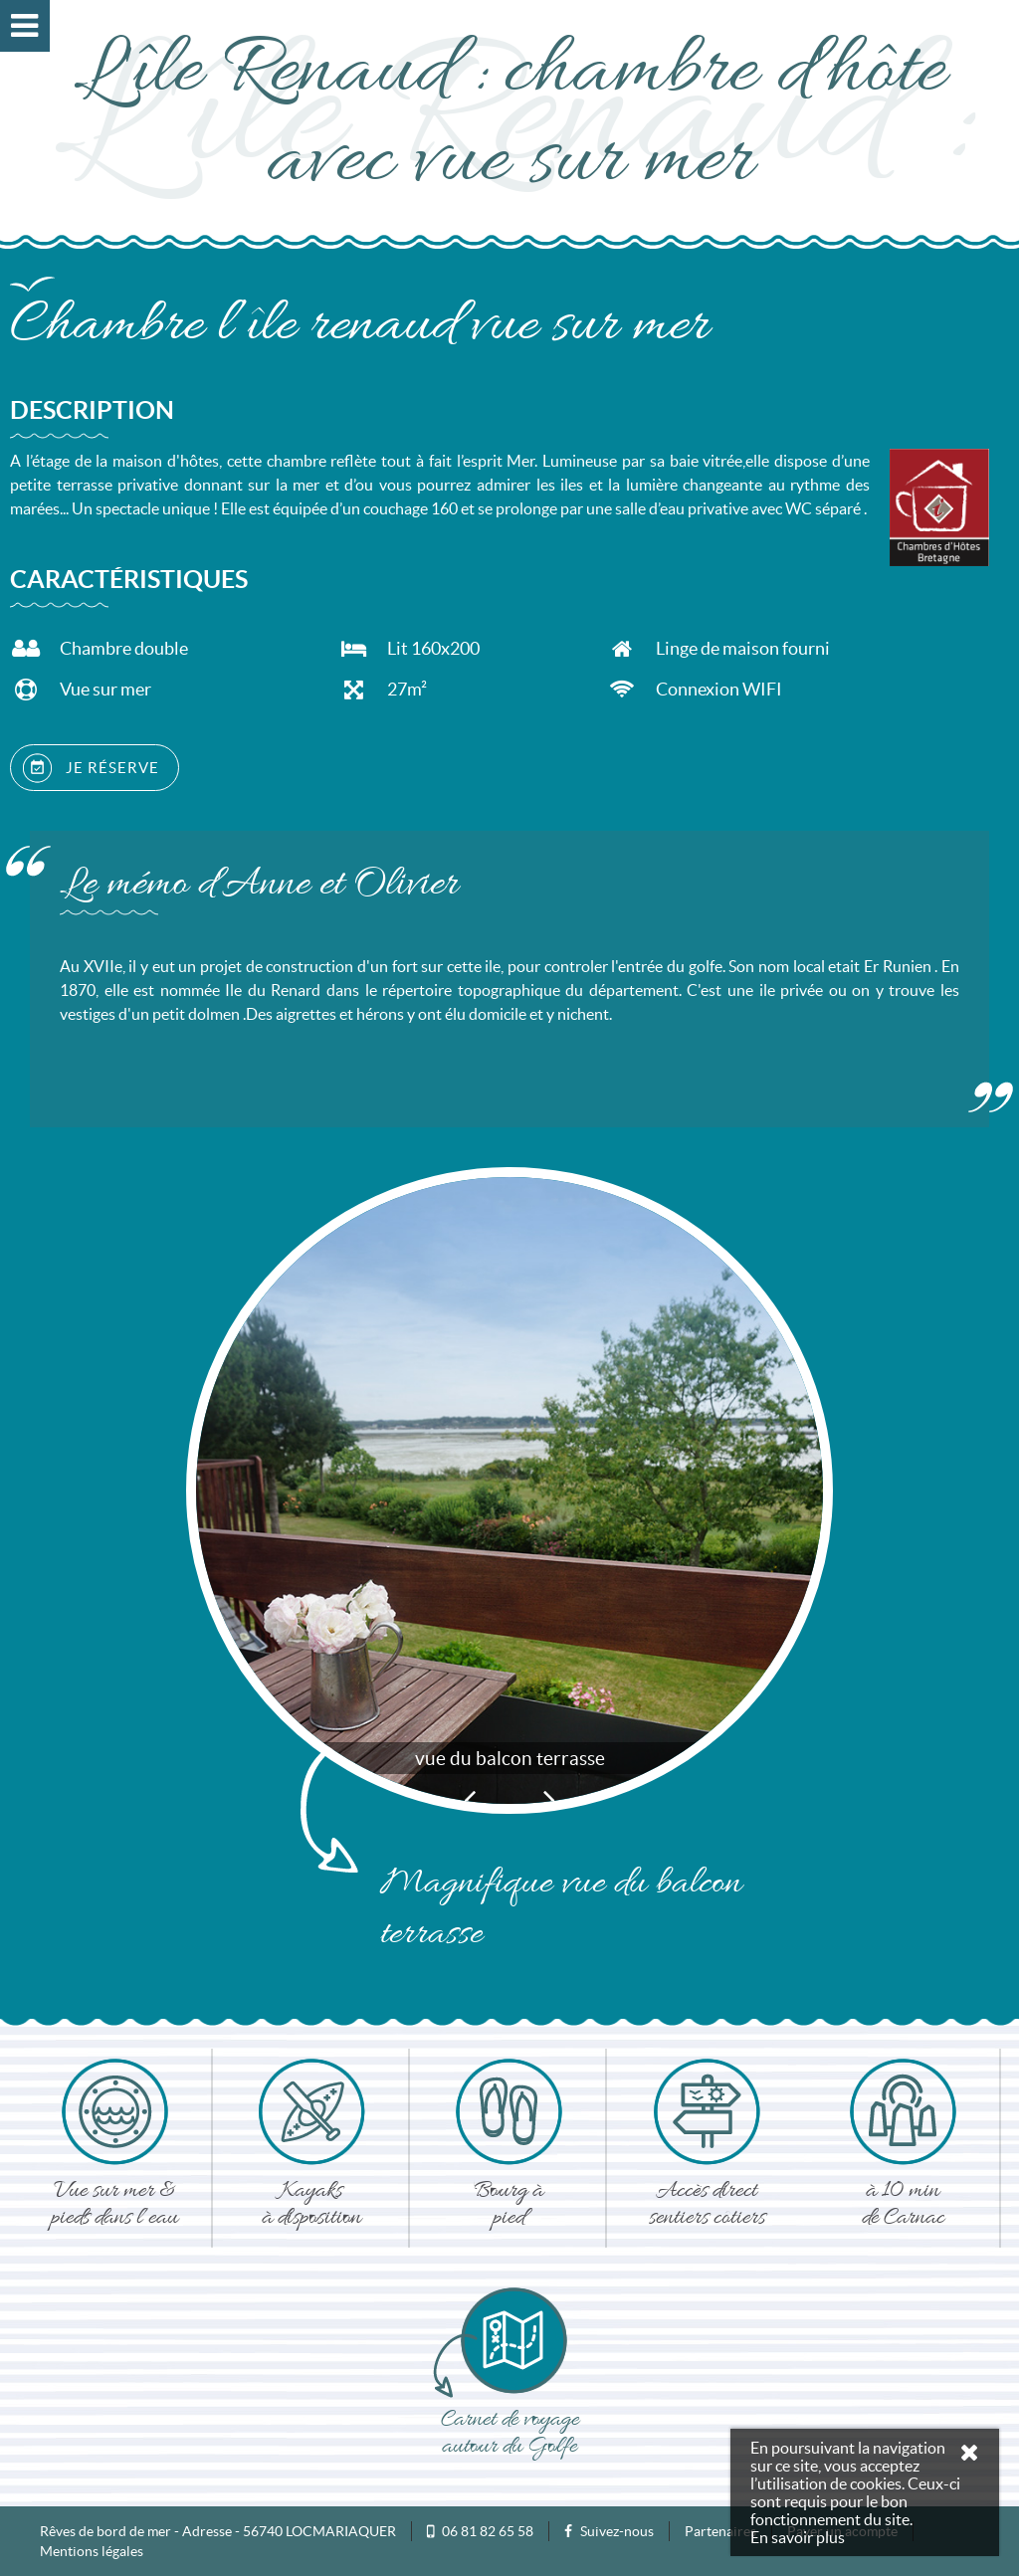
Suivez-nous (609, 2531)
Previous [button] (470, 1799)
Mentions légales (91, 2551)
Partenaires (720, 2531)
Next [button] (549, 1799)
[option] (509, 1490)
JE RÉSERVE (91, 768)
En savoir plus (797, 2537)
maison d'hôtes (165, 461)
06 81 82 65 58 (487, 2531)
